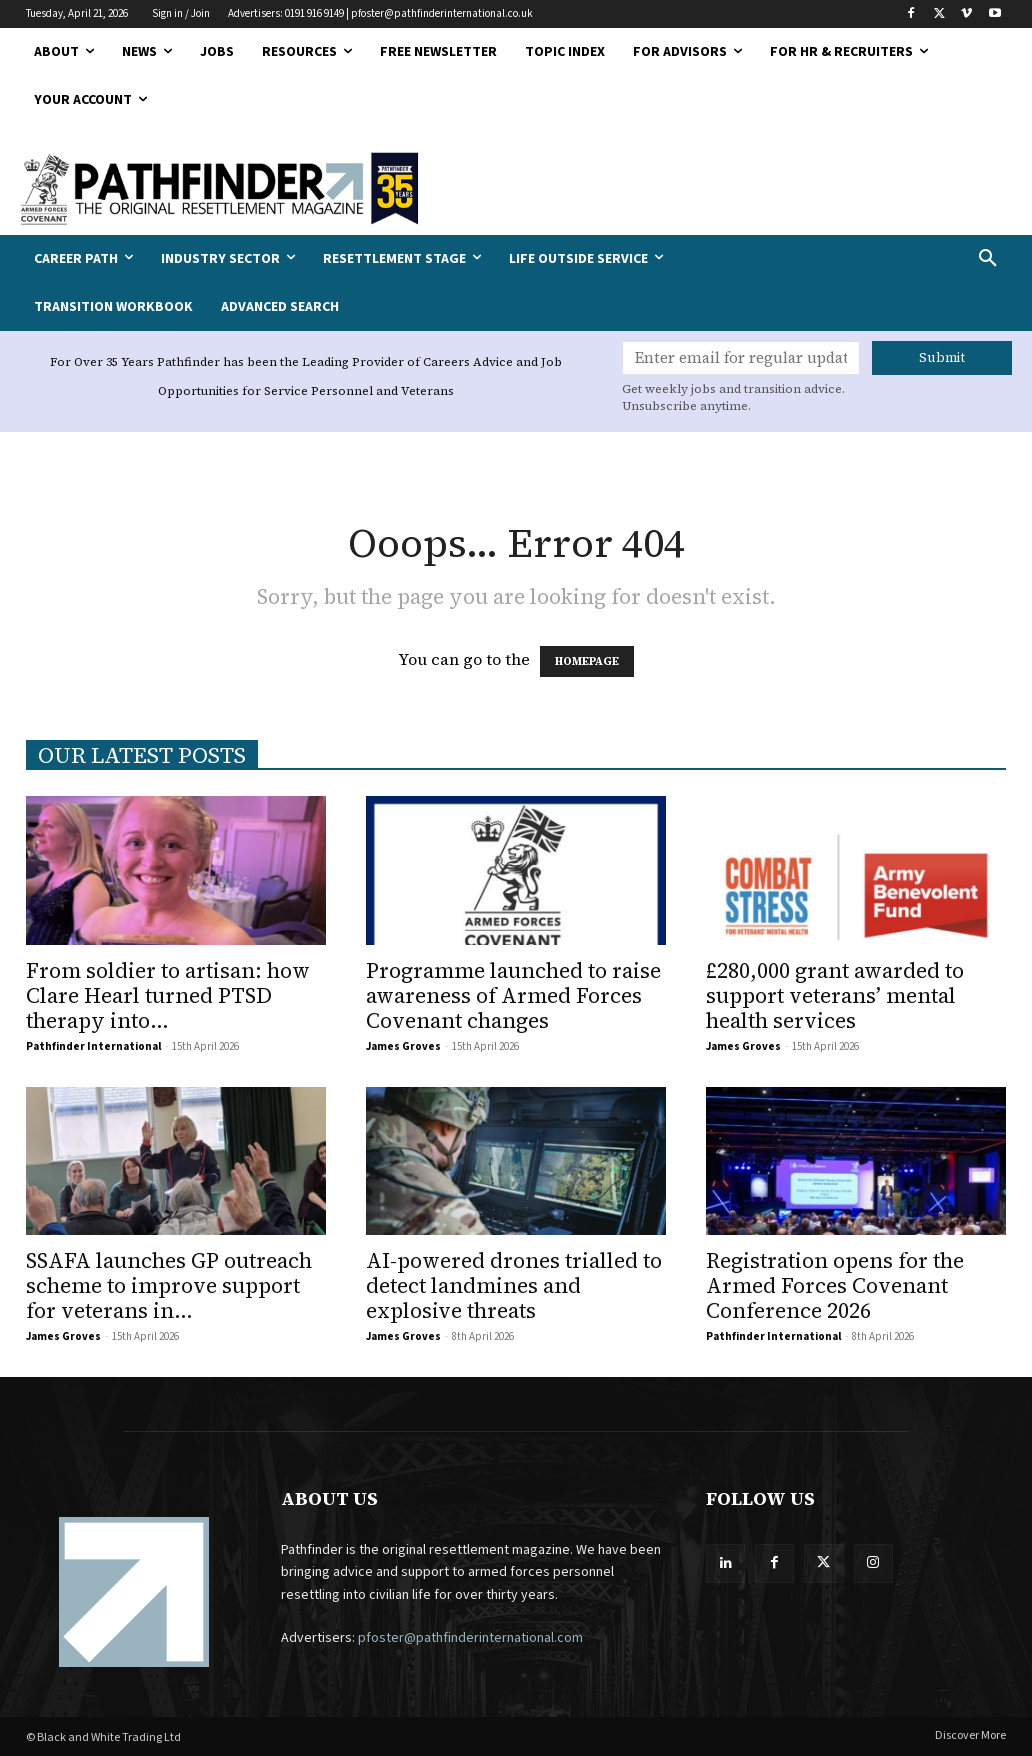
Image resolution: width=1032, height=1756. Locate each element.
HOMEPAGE (587, 661)
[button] (903, 259)
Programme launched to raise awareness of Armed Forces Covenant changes (513, 995)
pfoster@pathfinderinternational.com (470, 1638)
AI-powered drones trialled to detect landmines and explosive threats (514, 1285)
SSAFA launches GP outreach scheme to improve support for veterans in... (169, 1285)
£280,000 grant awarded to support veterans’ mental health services (835, 995)
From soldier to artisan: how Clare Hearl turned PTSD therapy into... (168, 995)
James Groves (403, 1046)
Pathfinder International (93, 1046)
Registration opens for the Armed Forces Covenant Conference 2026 (835, 1285)
